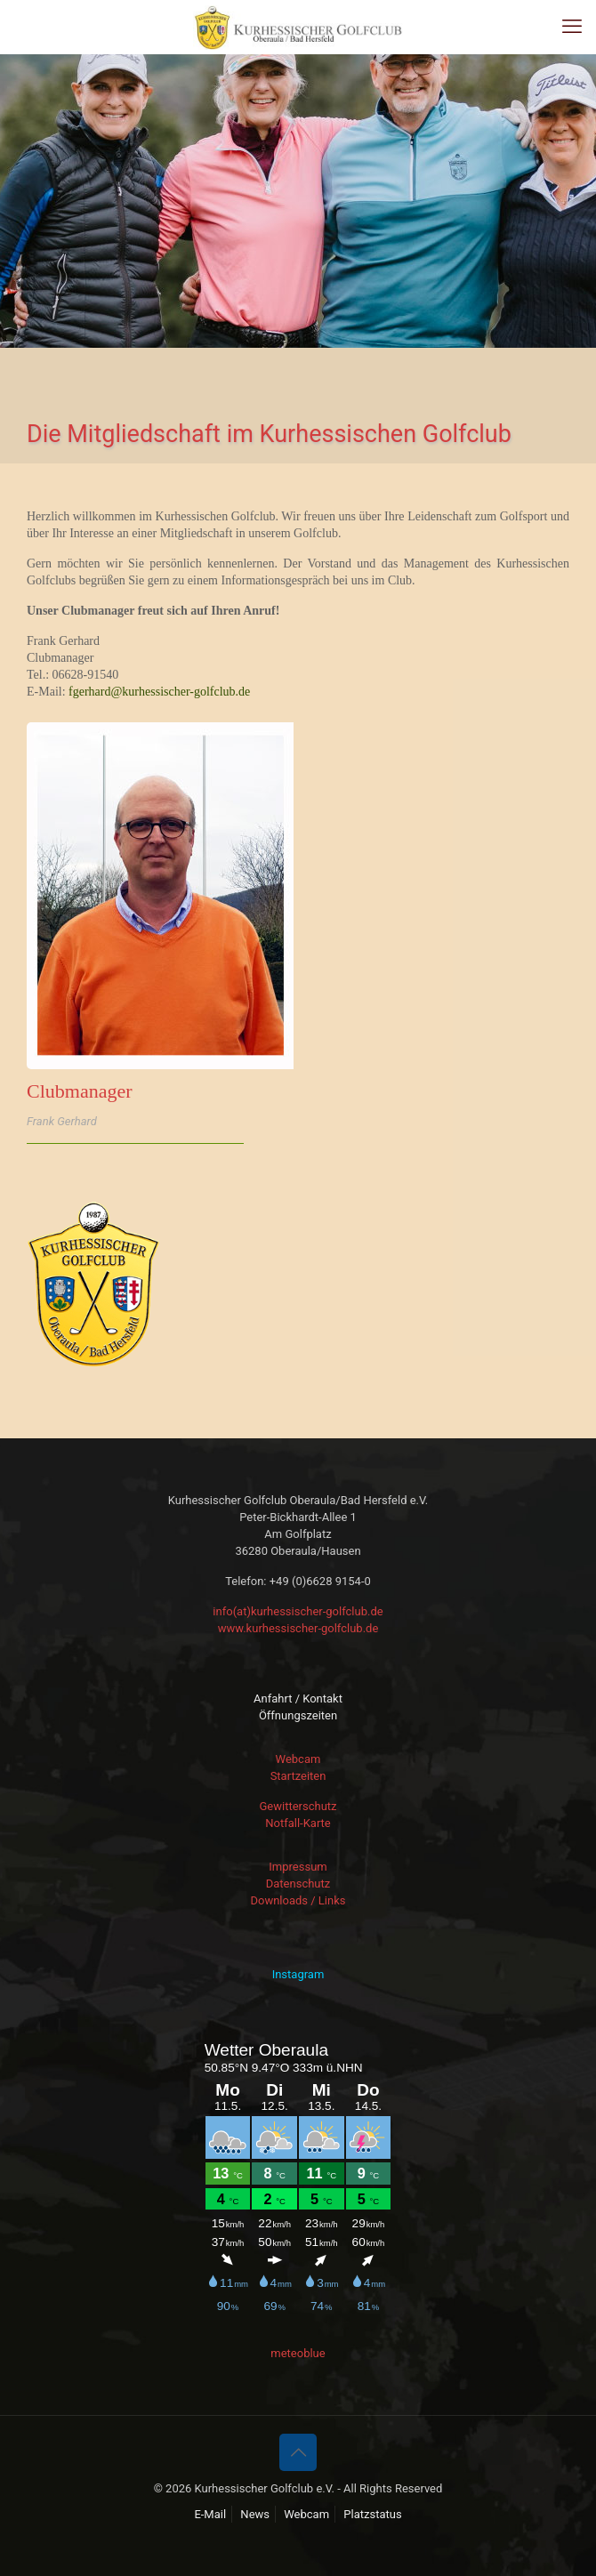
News (255, 2514)
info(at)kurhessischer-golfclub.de (298, 1611)
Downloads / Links (297, 1900)
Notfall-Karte (298, 1823)
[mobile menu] (572, 27)
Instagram (298, 1974)
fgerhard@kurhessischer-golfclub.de (159, 691)
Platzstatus (372, 2514)
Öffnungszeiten (298, 1715)
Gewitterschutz (297, 1806)
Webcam (298, 1759)
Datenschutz (298, 1883)
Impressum (297, 1866)
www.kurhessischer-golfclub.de (298, 1628)
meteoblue (297, 2353)
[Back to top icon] (298, 2452)
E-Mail (210, 2514)
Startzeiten (298, 1776)
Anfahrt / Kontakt (298, 1698)
